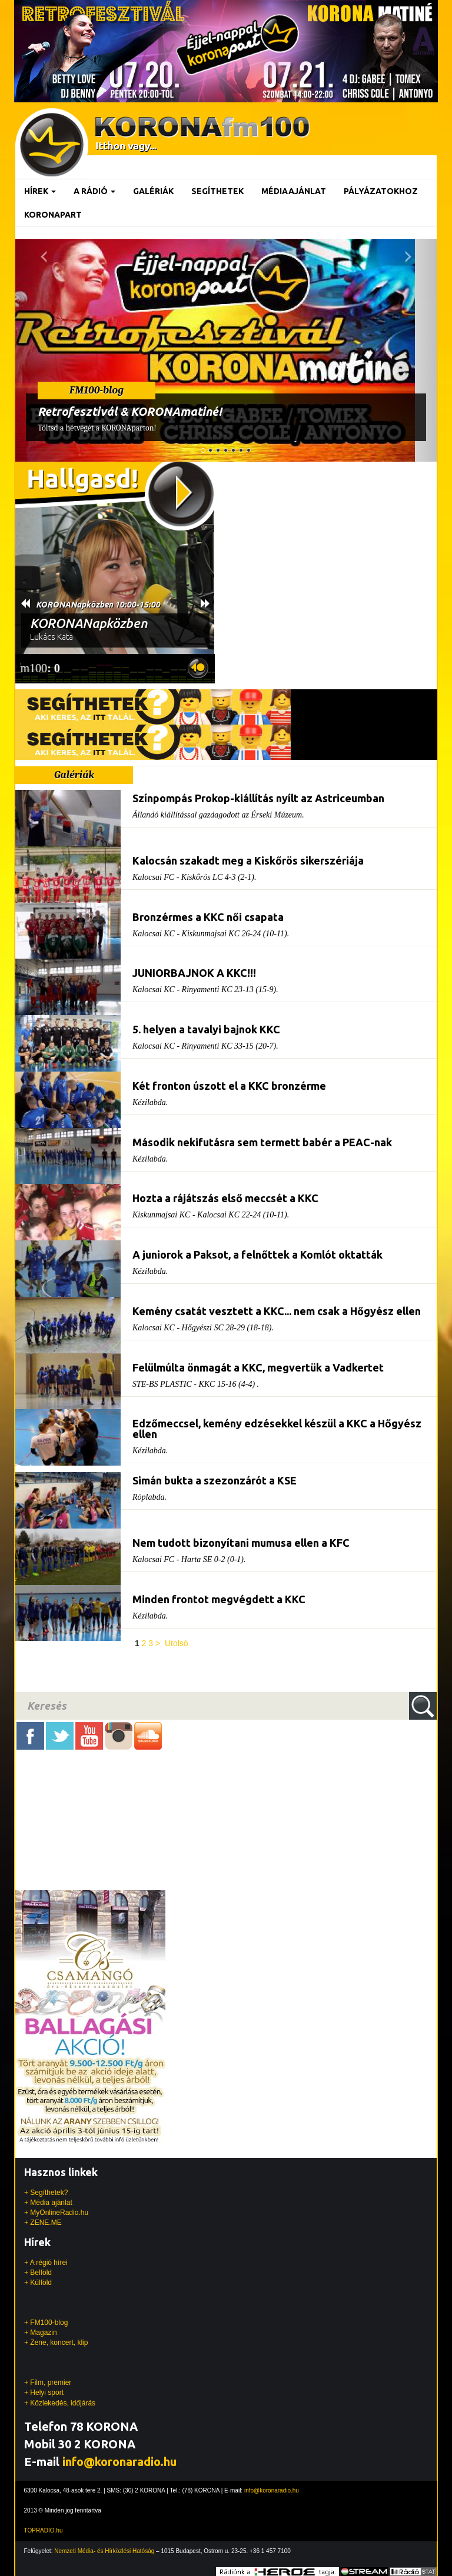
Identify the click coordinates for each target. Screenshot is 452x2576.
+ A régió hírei (46, 2262)
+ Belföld (38, 2272)
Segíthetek (217, 191)
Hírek (40, 191)
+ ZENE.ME (43, 2222)
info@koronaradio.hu (119, 2461)
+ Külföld (38, 2282)
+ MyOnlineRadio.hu (56, 2212)
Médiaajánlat (293, 191)
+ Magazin (40, 2332)
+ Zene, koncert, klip (56, 2342)
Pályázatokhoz (381, 191)
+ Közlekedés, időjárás (59, 2403)
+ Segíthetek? (46, 2192)
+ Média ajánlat (48, 2202)
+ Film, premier (47, 2382)
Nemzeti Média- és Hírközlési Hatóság (104, 2551)
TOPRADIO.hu (43, 2530)
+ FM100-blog (46, 2322)
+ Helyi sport (44, 2392)
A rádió (94, 191)
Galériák (153, 191)
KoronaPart (53, 214)
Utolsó (176, 1643)
